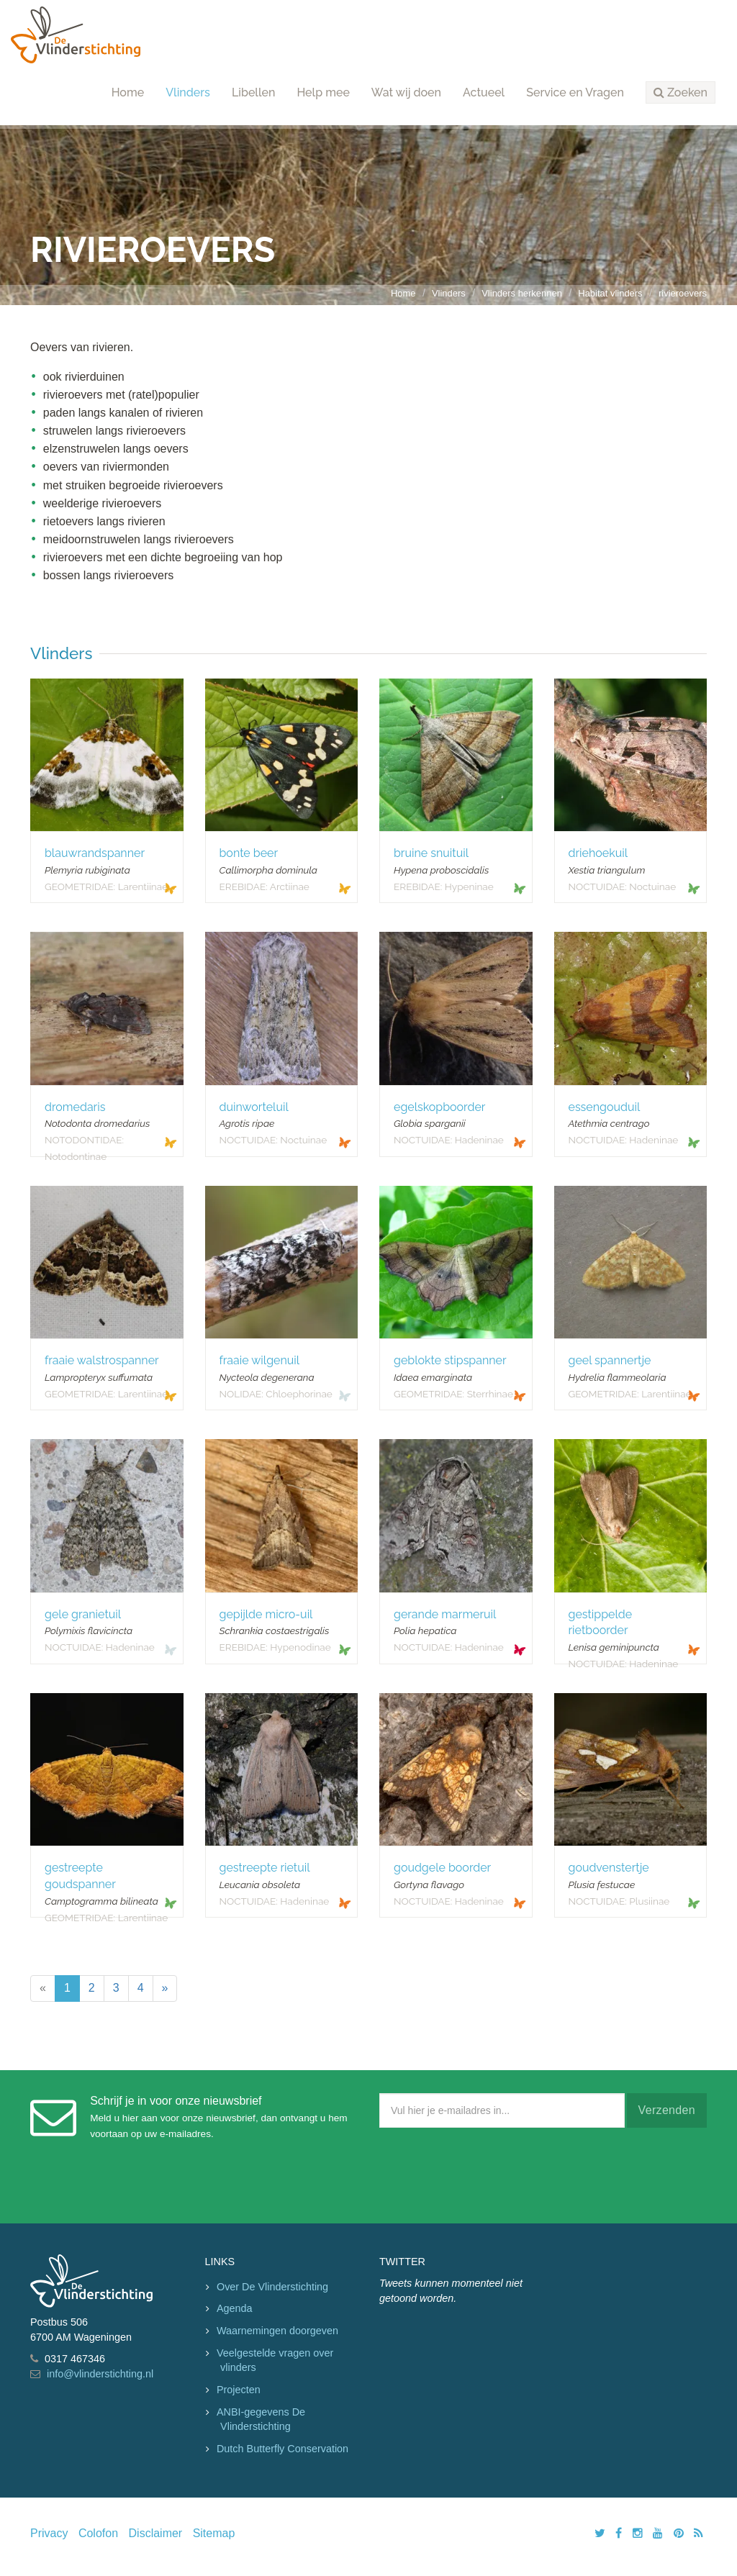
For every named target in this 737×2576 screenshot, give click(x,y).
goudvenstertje (609, 1867)
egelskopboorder (439, 1107)
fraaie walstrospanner (102, 1360)
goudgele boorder (442, 1867)
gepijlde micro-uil (266, 1614)
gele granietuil (83, 1614)
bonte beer (249, 853)
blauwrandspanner (95, 853)
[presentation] (488, 2172)
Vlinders (188, 92)
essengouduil (605, 1107)
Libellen (254, 92)
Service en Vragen (575, 92)
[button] (680, 92)
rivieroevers (683, 293)
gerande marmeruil (445, 1614)
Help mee (323, 92)
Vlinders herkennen (521, 293)
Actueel (484, 92)
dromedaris (75, 1107)
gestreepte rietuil (265, 1867)
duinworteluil (254, 1107)
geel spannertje (610, 1360)
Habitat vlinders (610, 293)
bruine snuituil (431, 853)
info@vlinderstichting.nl (100, 2374)
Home (128, 92)
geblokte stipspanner (450, 1360)
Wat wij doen (406, 92)
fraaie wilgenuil (260, 1360)
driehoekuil (598, 853)
